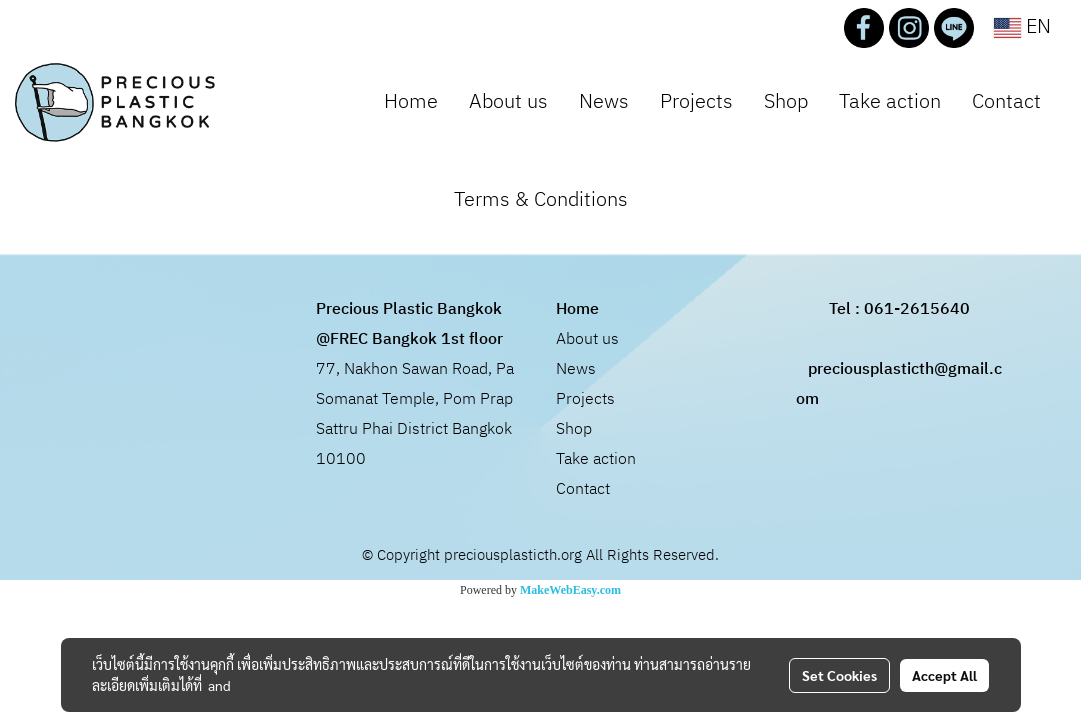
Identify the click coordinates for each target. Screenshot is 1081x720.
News (604, 102)
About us (508, 102)
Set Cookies (839, 675)
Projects (696, 102)
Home (411, 102)
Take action (890, 102)
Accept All (944, 675)
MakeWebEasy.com (570, 590)
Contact (1006, 102)
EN (1022, 27)
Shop (786, 102)
